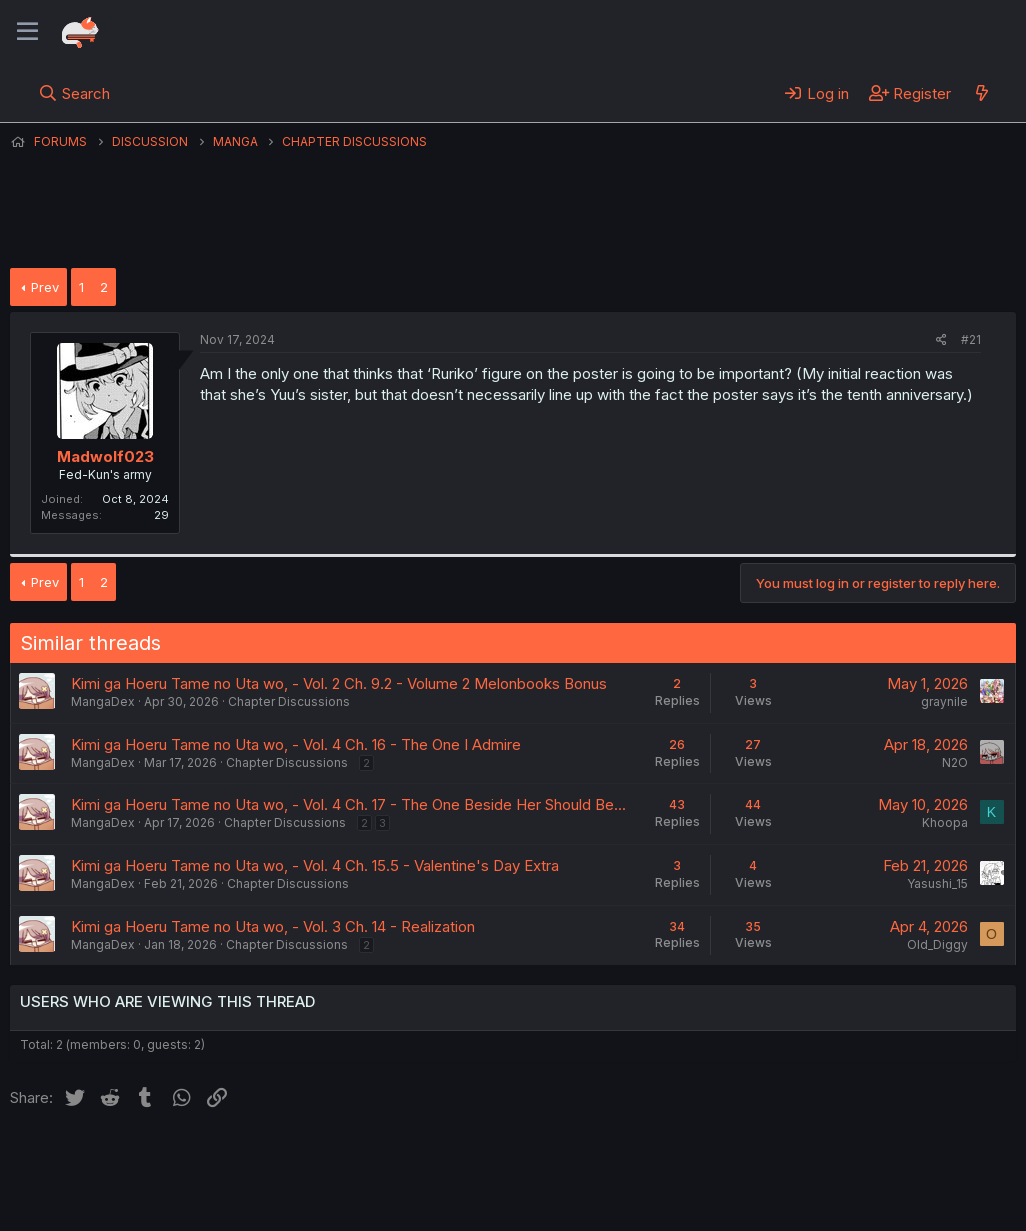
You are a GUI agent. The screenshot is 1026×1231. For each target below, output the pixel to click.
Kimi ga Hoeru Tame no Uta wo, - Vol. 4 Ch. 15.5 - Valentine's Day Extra (315, 865)
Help (583, 1160)
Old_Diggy (937, 944)
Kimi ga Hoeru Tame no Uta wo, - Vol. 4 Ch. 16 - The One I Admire (296, 744)
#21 (971, 339)
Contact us (271, 1160)
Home (641, 1160)
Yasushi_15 (937, 883)
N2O (955, 762)
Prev (45, 287)
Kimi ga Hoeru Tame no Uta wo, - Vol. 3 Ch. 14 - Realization (273, 926)
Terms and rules (381, 1160)
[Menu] (27, 32)
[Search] (74, 93)
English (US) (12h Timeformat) (112, 1160)
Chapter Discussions (289, 701)
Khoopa (945, 822)
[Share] (941, 340)
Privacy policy (500, 1160)
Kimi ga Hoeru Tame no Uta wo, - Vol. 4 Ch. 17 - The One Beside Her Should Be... (348, 804)
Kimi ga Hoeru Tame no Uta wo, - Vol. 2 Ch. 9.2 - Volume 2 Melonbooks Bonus (339, 683)
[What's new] (981, 93)
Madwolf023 (105, 456)
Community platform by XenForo (851, 1187)
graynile (944, 701)
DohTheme (825, 1203)
